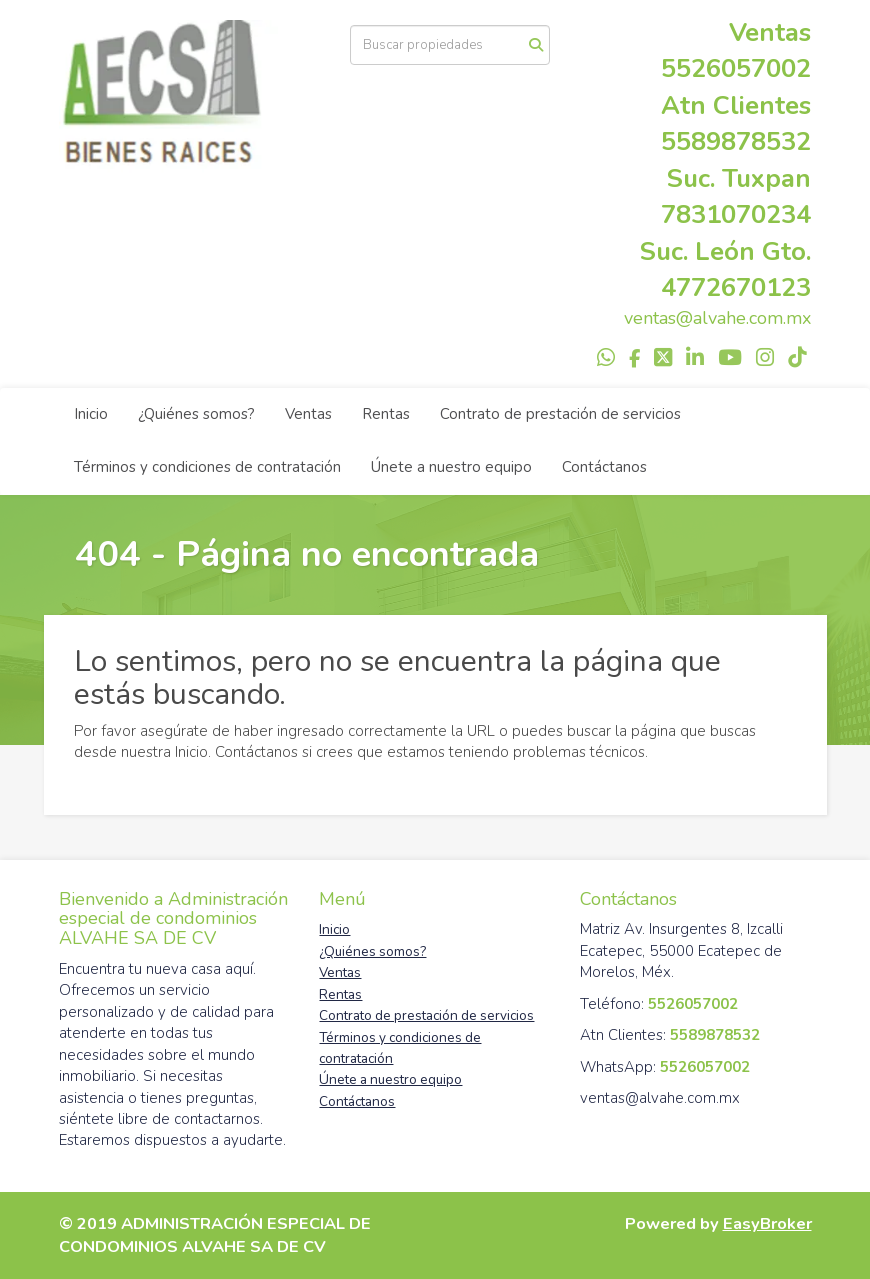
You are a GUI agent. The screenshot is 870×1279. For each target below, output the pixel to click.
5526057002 (736, 68)
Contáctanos (604, 467)
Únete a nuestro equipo (451, 467)
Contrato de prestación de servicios (560, 414)
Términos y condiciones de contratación (207, 467)
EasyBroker (767, 1223)
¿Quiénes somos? (196, 414)
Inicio (91, 414)
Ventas (308, 414)
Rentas (386, 414)
